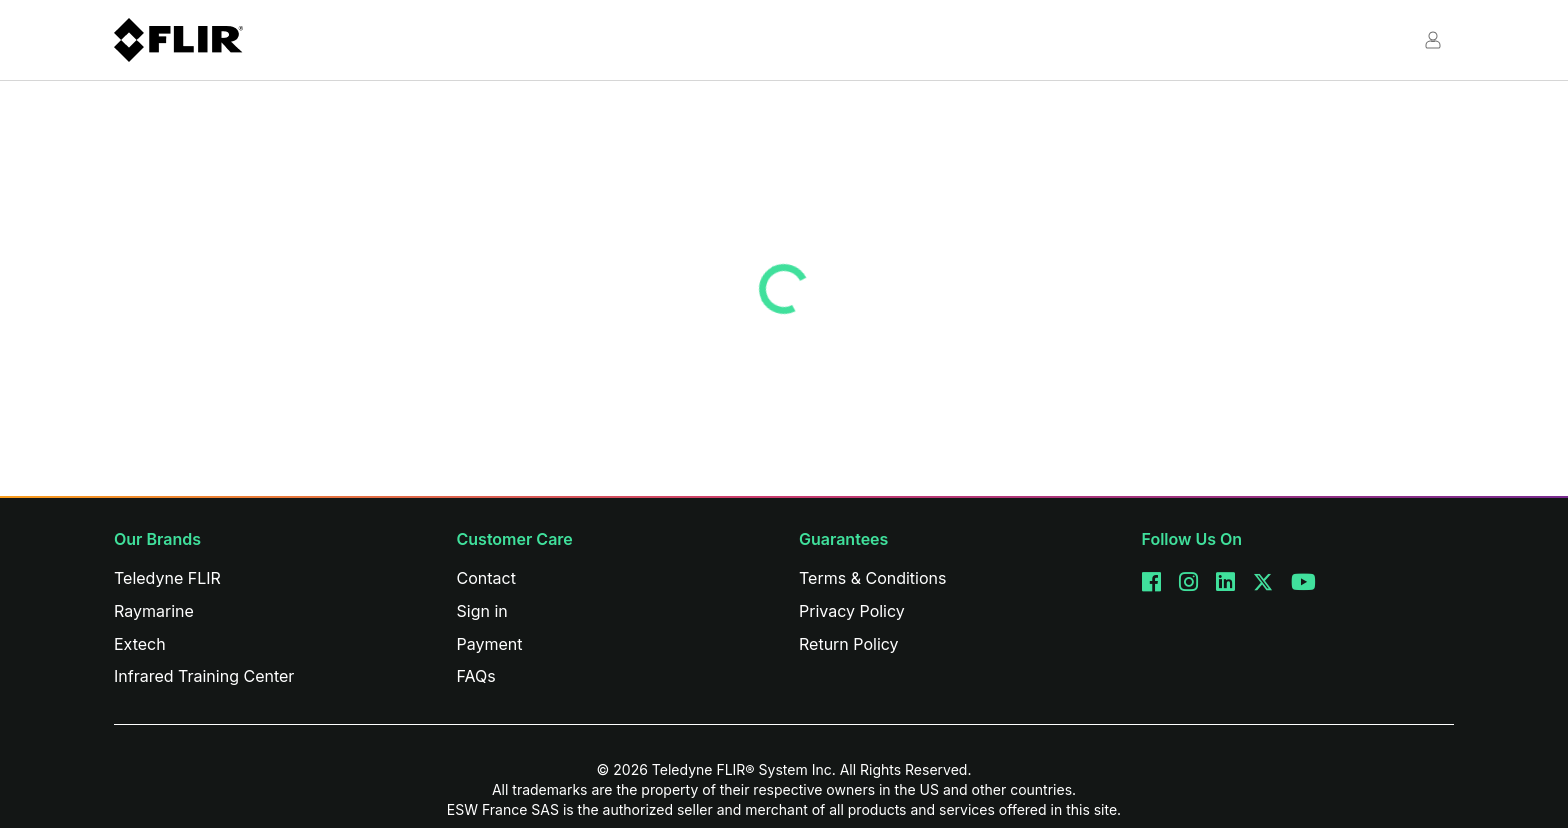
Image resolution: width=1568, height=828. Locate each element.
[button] (1432, 33)
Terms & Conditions (872, 578)
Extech (140, 644)
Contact (486, 578)
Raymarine (154, 611)
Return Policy (849, 644)
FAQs (476, 676)
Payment (490, 644)
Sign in (482, 611)
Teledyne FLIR (167, 578)
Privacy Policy (852, 611)
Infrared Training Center (204, 676)
